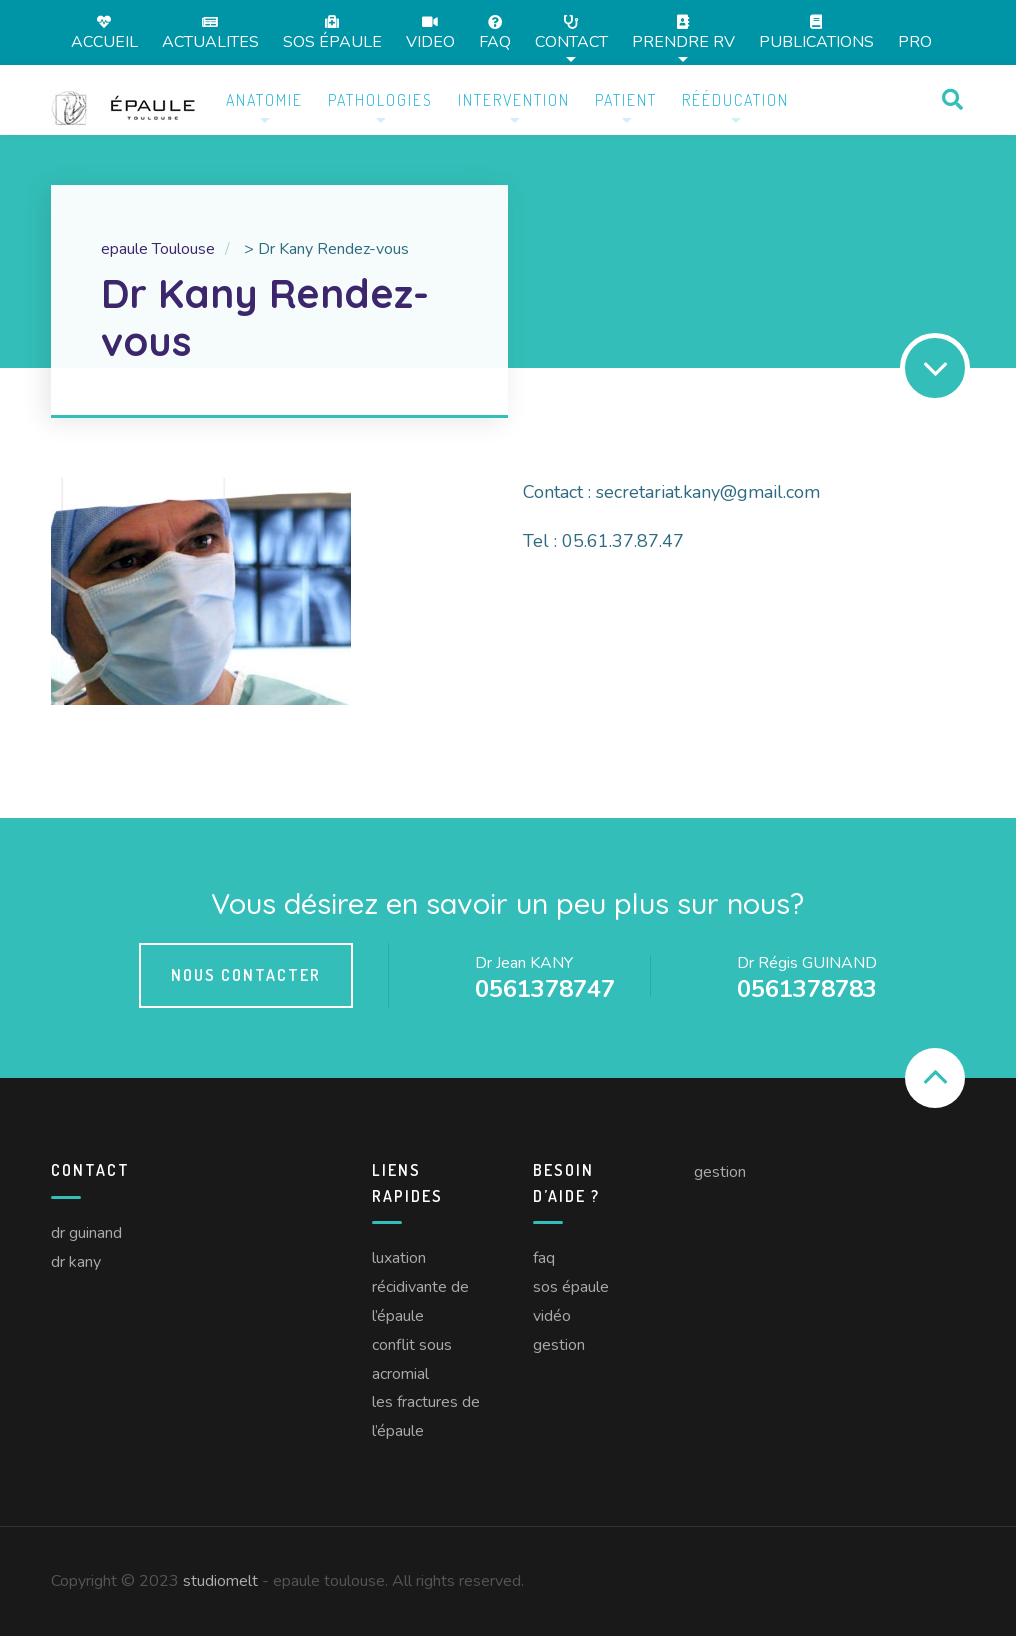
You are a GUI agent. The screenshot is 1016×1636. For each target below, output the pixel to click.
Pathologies (380, 100)
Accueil (104, 32)
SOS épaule (332, 32)
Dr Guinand (86, 1233)
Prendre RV (683, 32)
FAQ (495, 32)
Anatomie (264, 100)
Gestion (559, 1345)
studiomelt (220, 1581)
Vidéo (552, 1316)
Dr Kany (76, 1262)
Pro (915, 42)
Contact (571, 32)
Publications (816, 32)
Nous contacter (246, 975)
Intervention (514, 100)
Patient (626, 100)
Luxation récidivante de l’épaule (420, 1287)
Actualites (210, 32)
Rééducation (735, 100)
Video (430, 32)
